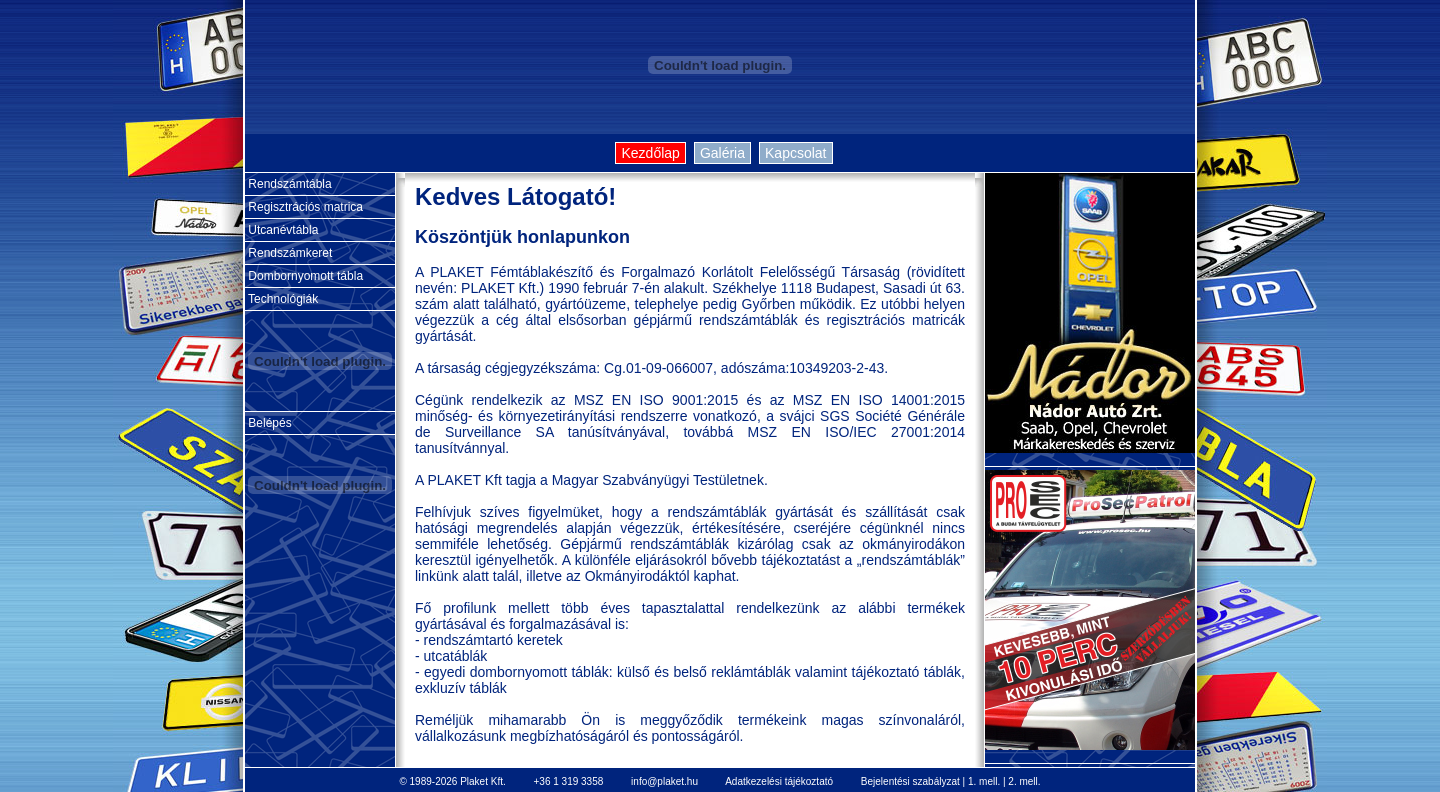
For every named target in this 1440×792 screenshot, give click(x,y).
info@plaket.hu (664, 781)
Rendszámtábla (288, 184)
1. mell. (984, 781)
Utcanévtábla (281, 230)
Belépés (268, 423)
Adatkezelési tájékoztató (779, 781)
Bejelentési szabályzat (910, 781)
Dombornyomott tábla (304, 276)
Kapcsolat (795, 153)
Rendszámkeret (288, 253)
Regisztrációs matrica (304, 207)
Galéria (722, 153)
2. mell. (1024, 781)
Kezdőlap (650, 153)
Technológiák (281, 299)
